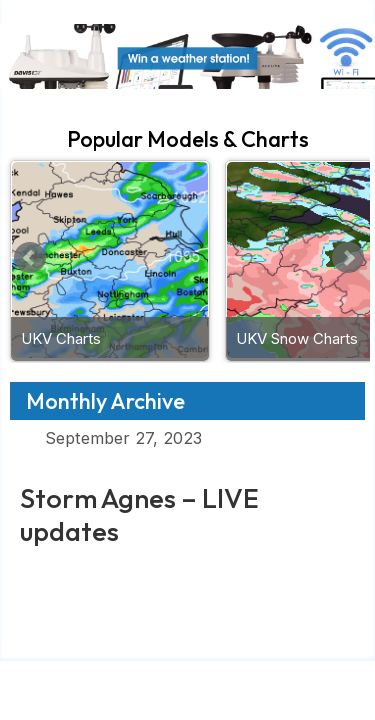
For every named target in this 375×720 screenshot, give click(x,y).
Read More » (73, 570)
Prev (30, 258)
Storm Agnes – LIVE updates (139, 514)
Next (348, 258)
